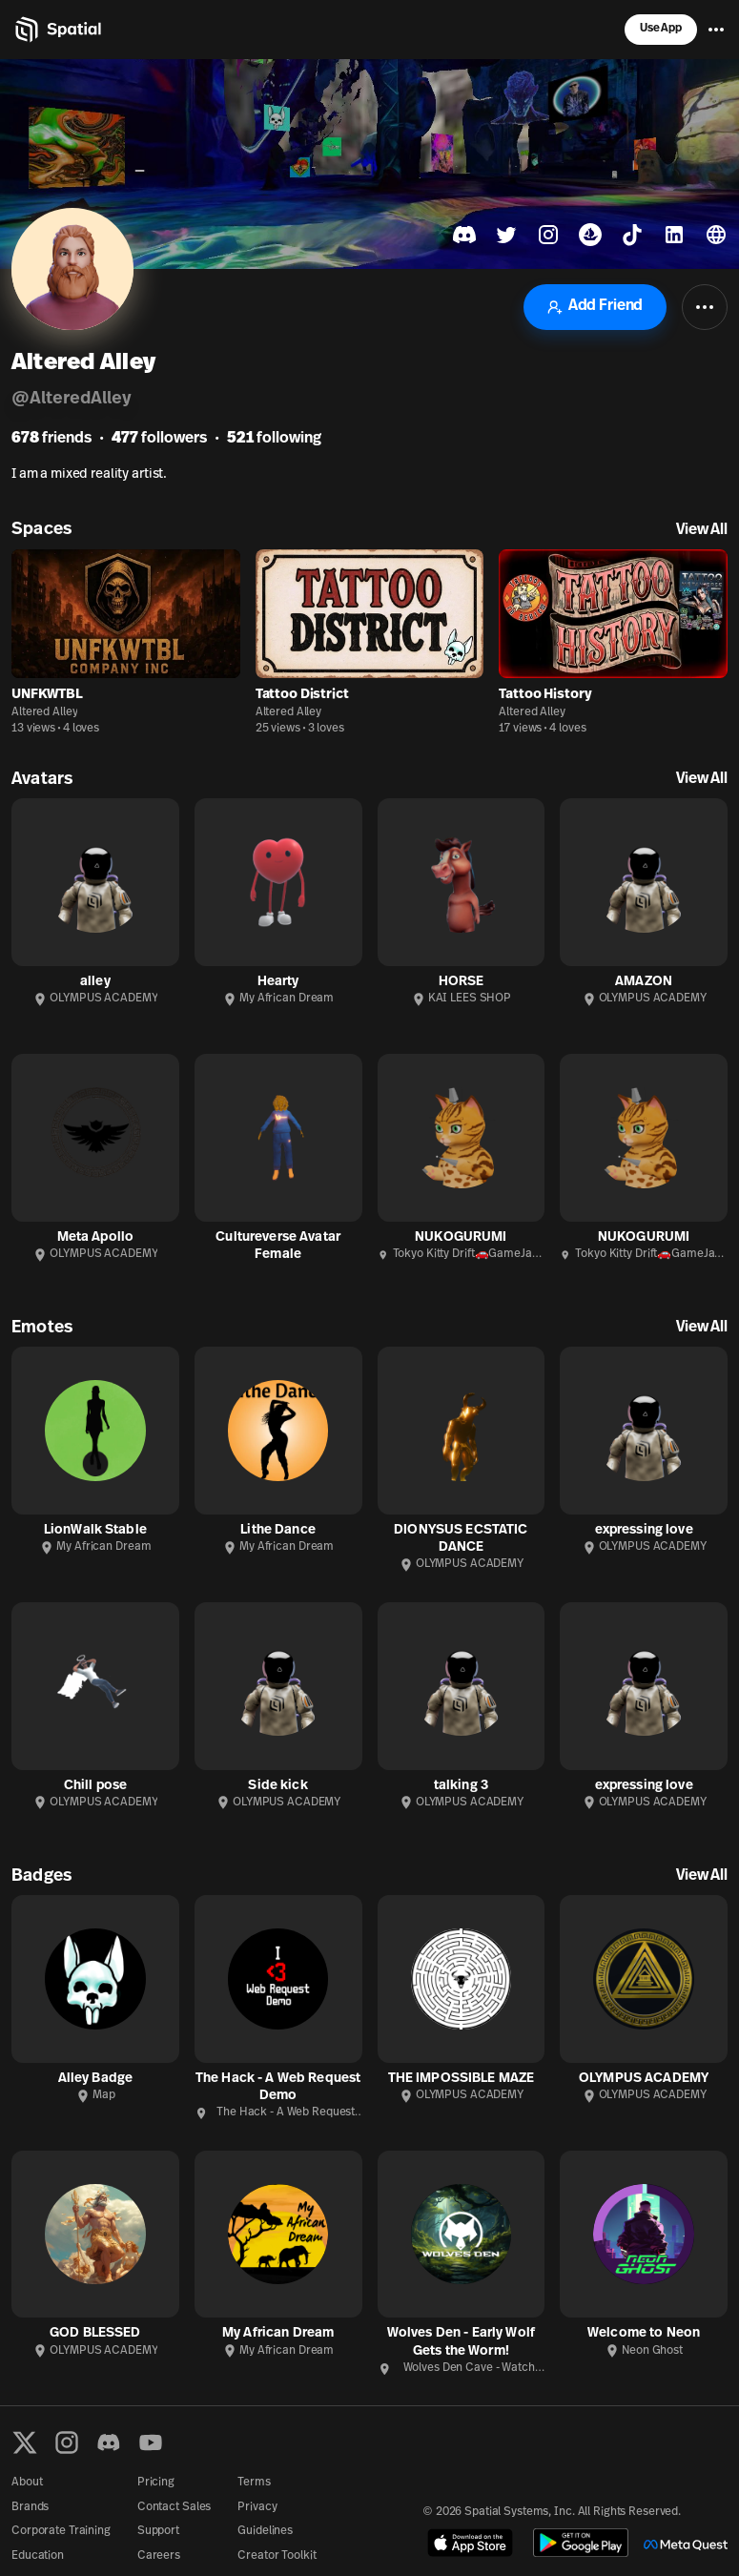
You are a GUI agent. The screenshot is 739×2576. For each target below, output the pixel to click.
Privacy (257, 2507)
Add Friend (595, 307)
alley (95, 982)
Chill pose (95, 1786)
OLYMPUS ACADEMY (643, 2078)
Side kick (277, 1786)
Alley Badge (95, 2078)
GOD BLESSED (95, 2333)
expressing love (644, 1530)
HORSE (461, 982)
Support (158, 2531)
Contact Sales (174, 2507)
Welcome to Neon (643, 2333)
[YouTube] (150, 2442)
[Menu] (716, 29)
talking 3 (461, 1786)
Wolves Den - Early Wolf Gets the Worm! (461, 2342)
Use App (661, 28)
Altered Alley (44, 712)
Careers (158, 2556)
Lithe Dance (278, 1530)
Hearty (278, 982)
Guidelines (265, 2531)
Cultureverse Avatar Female (278, 1246)
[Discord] (108, 2442)
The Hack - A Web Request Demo (277, 2087)
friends (51, 438)
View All (702, 530)
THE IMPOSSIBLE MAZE (461, 2078)
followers (159, 438)
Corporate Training (61, 2531)
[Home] (56, 29)
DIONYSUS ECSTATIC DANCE (460, 1539)
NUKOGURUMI (460, 1237)
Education (37, 2556)
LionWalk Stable (95, 1530)
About (26, 2482)
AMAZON (643, 982)
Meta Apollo (95, 1237)
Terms (253, 2482)
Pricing (155, 2482)
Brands (30, 2507)
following (274, 438)
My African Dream (278, 2333)
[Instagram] (66, 2442)
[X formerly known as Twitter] (24, 2442)
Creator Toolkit (276, 2556)
